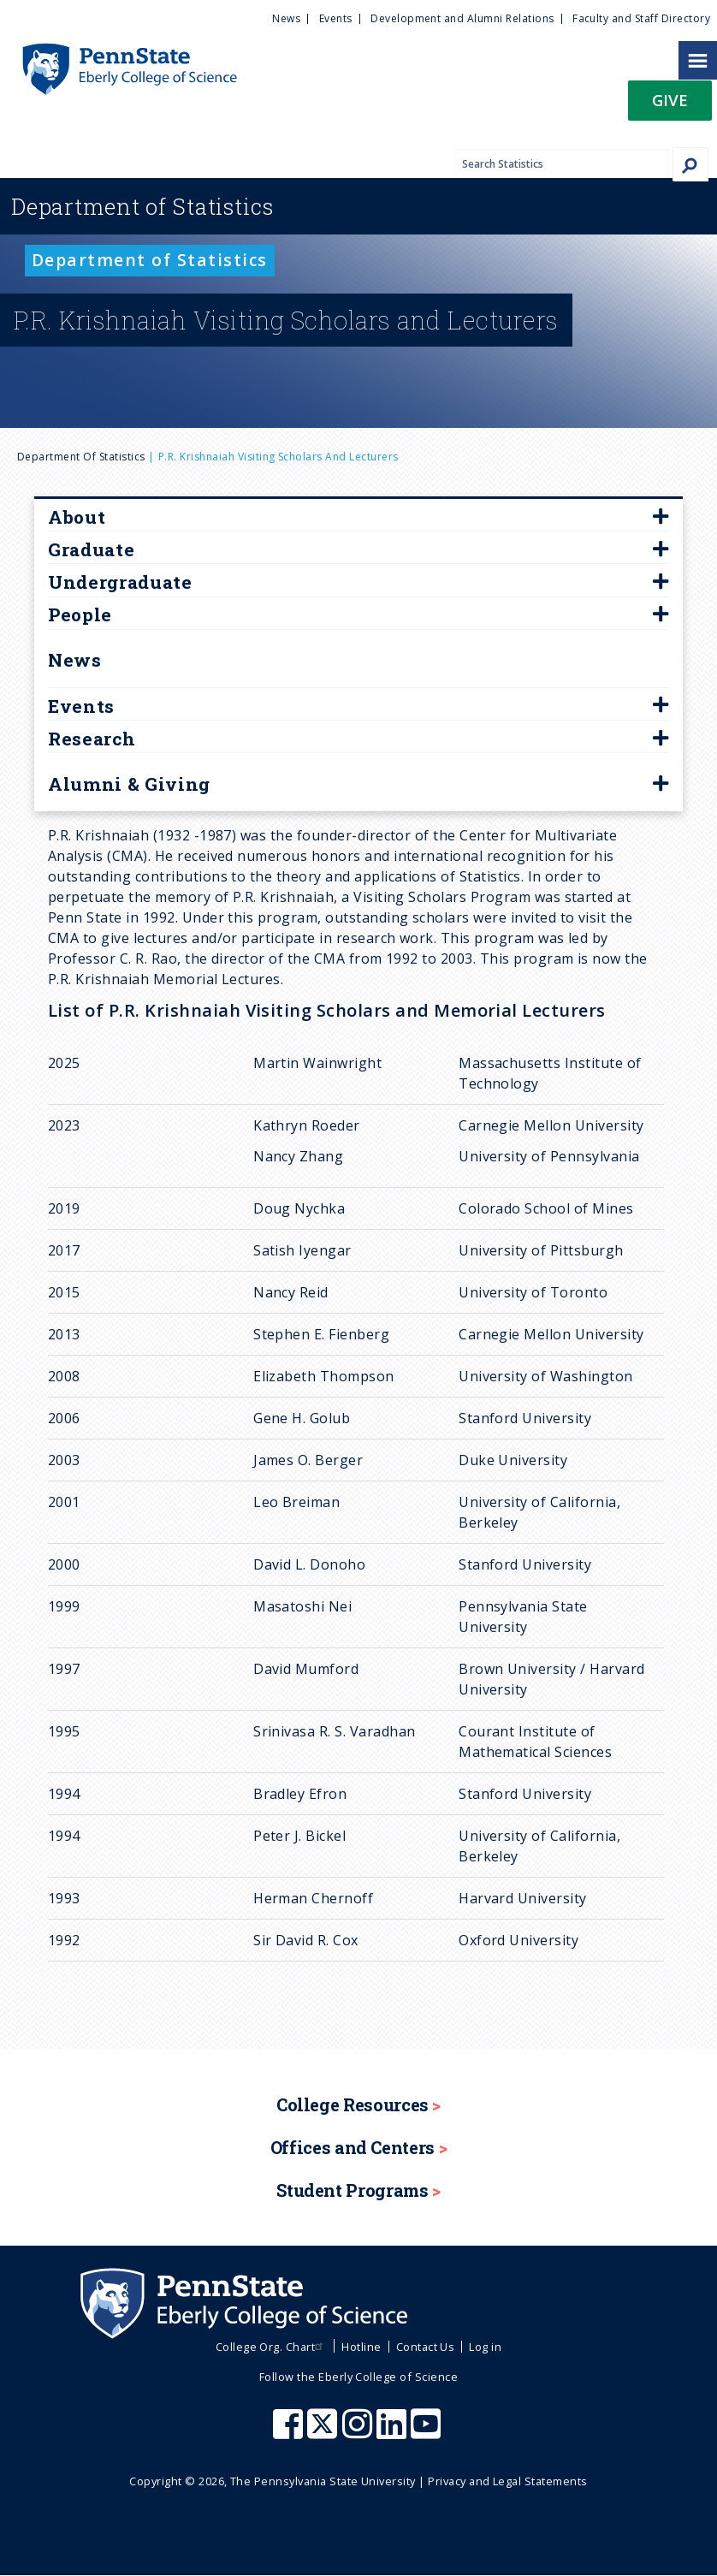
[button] (670, 105)
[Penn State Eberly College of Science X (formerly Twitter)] (324, 2432)
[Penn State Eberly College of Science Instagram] (359, 2432)
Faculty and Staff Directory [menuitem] (641, 18)
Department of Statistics (81, 456)
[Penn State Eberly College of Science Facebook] (290, 2432)
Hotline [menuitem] (361, 2346)
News (75, 660)
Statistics (142, 206)
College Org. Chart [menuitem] (272, 2346)
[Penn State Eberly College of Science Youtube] (427, 2432)
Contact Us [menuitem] (425, 2346)
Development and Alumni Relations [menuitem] (462, 18)
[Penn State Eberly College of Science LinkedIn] (393, 2432)
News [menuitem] (286, 18)
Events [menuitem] (336, 18)
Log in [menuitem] (485, 2346)
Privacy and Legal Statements (507, 2481)
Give (670, 99)
